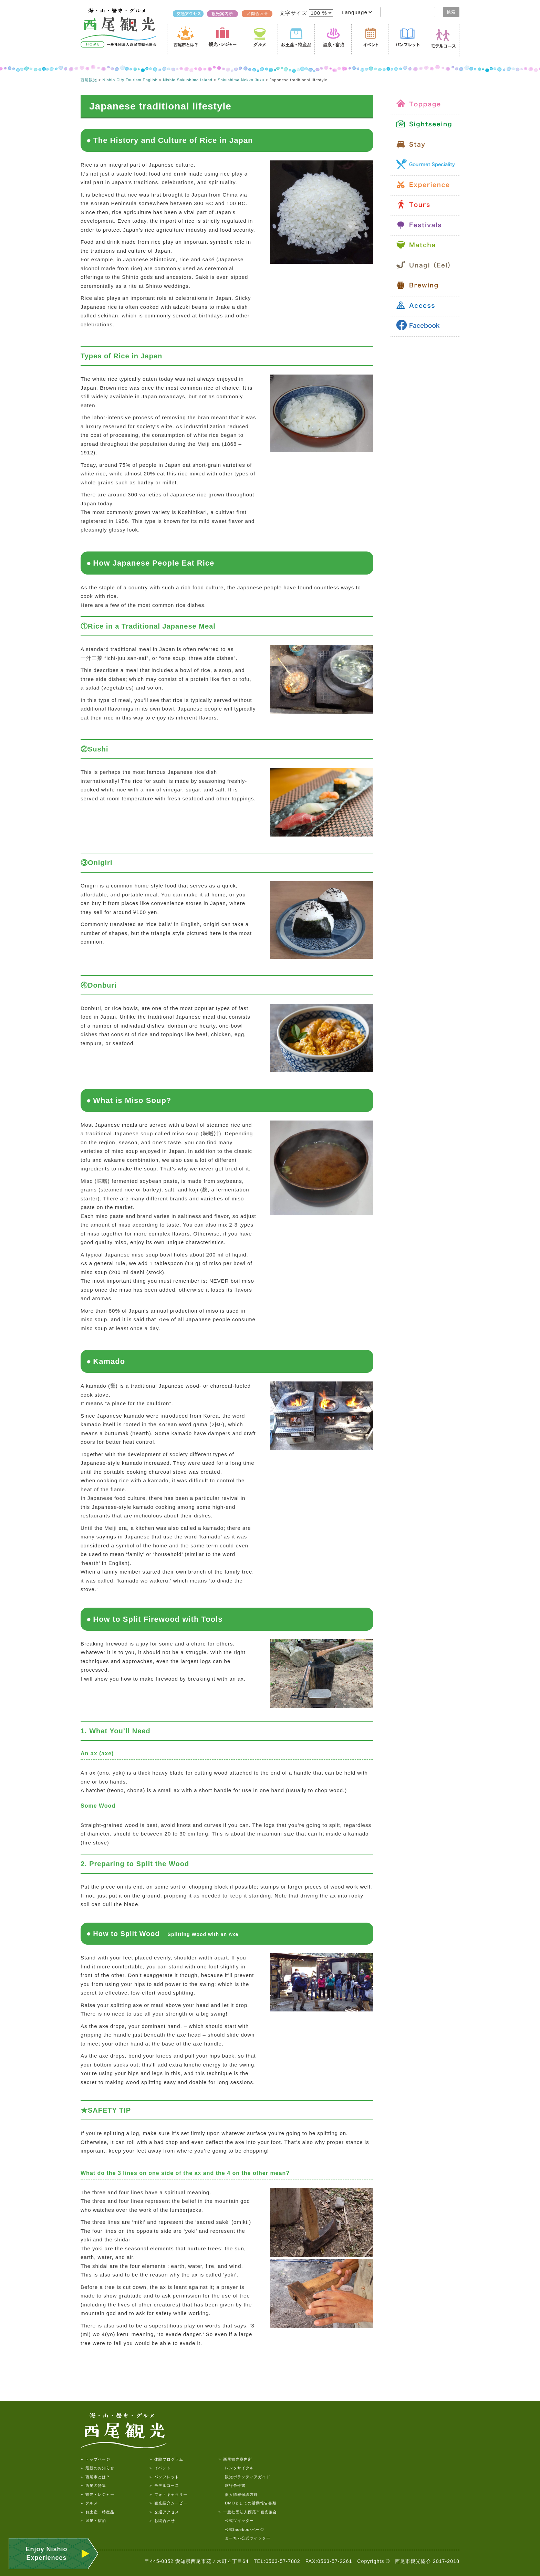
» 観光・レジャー (97, 2494)
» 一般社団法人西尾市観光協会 (247, 2512)
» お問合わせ (162, 2521)
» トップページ (95, 2459)
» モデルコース (164, 2485)
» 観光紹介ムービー (168, 2503)
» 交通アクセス (164, 2512)
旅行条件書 (232, 2485)
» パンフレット (164, 2477)
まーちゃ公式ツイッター (244, 2538)
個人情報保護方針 (238, 2494)
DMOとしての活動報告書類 (247, 2503)
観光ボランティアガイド (244, 2477)
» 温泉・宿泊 (93, 2521)
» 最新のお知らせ (97, 2468)
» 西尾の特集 (93, 2485)
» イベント (160, 2468)
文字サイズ (294, 13)
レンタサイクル (236, 2468)
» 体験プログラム (166, 2459)
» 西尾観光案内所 (235, 2459)
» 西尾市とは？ (95, 2477)
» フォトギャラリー (168, 2494)
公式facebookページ (241, 2529)
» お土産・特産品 (97, 2512)
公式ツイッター (236, 2521)
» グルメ (89, 2503)
